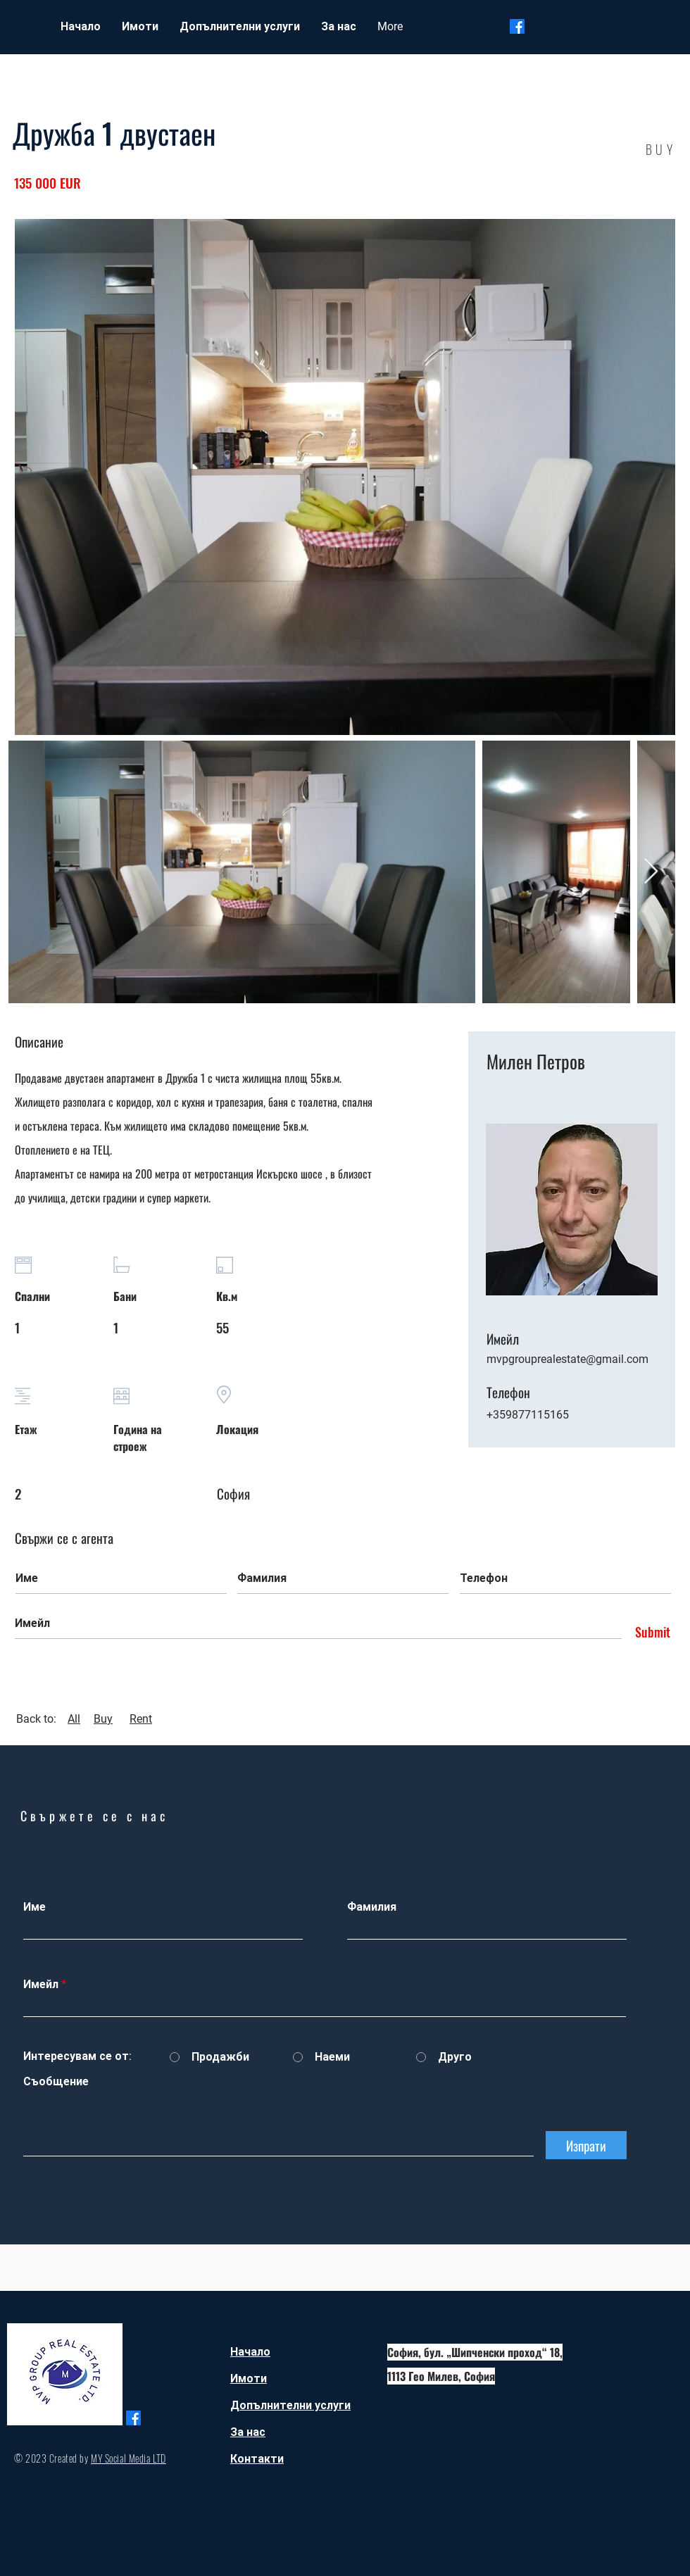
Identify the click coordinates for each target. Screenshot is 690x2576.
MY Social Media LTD (128, 2458)
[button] (140, 27)
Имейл (40, 1984)
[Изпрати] (586, 2145)
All (74, 1719)
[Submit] (649, 1632)
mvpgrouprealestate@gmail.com (567, 1359)
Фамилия (371, 1907)
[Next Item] (651, 872)
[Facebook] (517, 26)
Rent (141, 1719)
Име (34, 1907)
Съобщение (56, 2081)
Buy (103, 1719)
